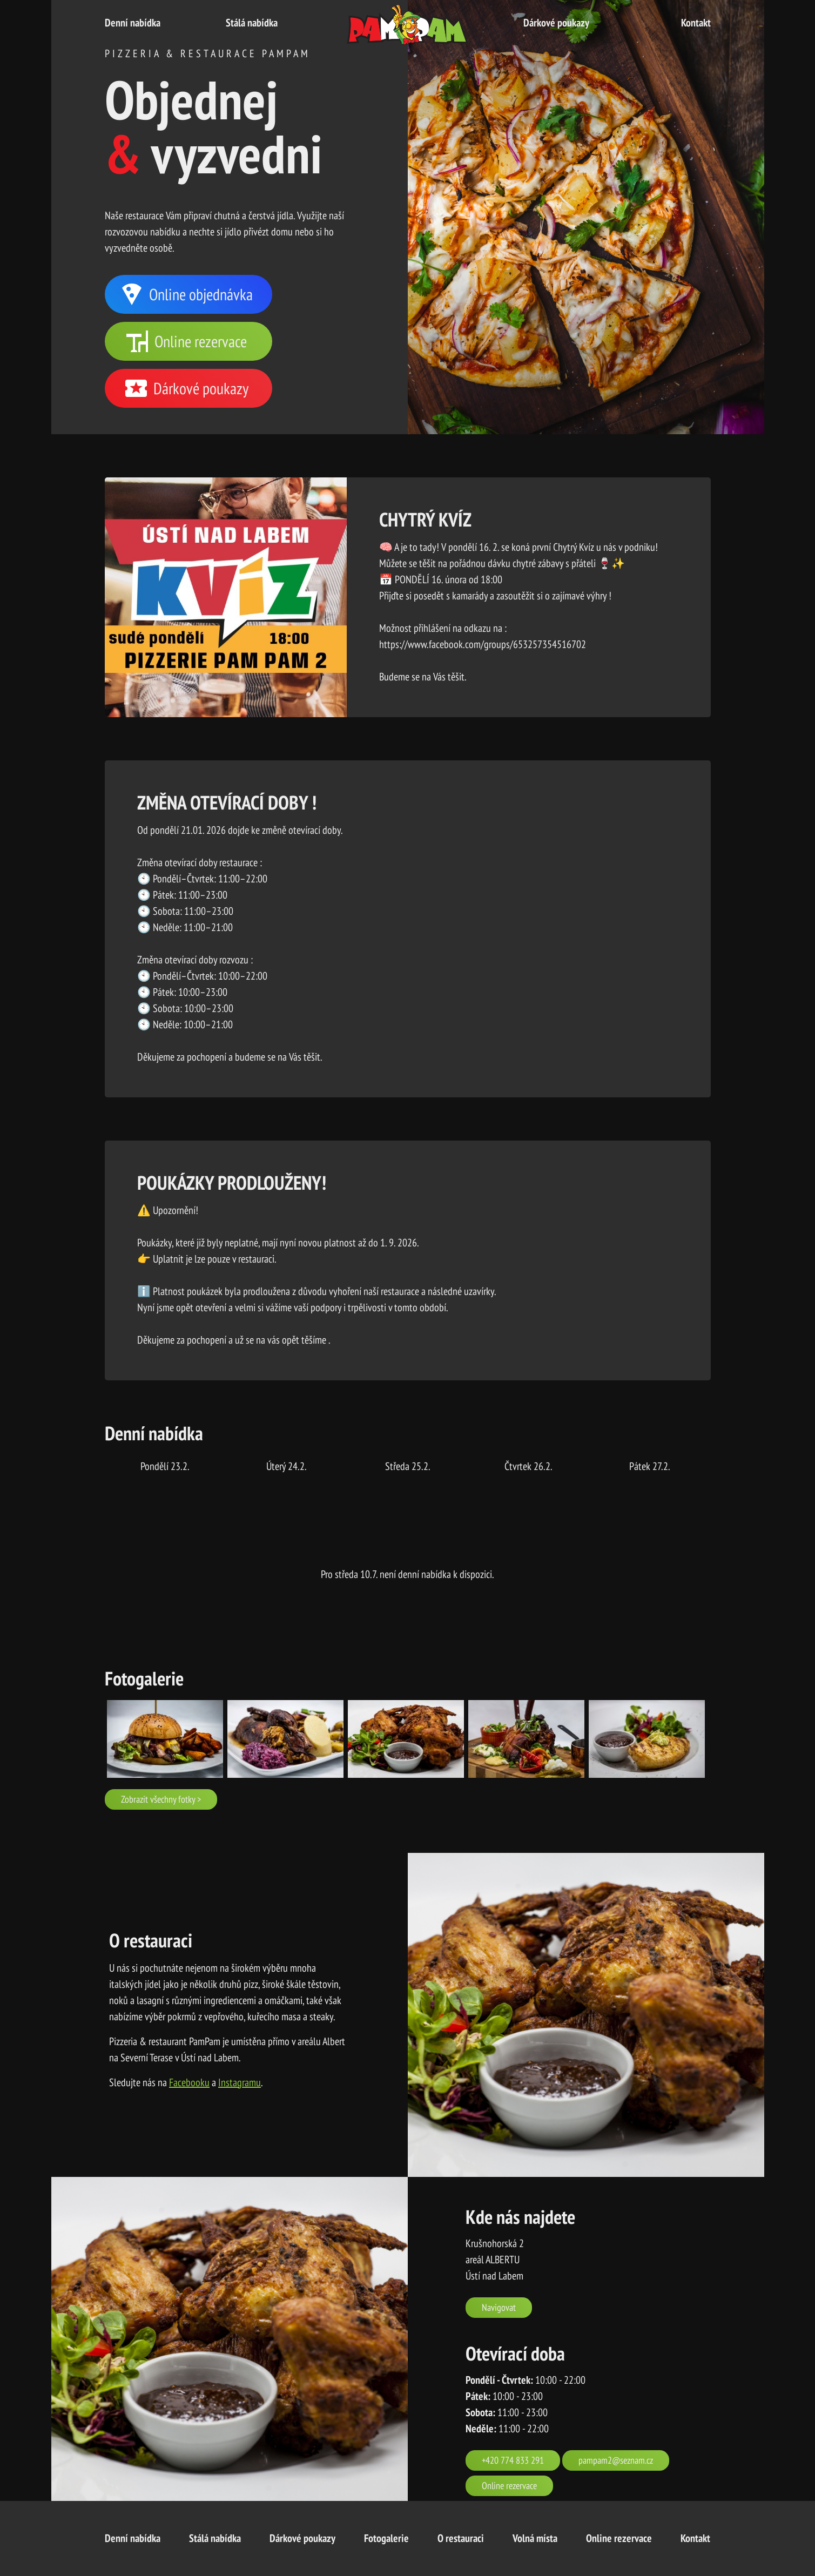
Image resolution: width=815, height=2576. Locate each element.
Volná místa (535, 2538)
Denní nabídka (132, 23)
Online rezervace (185, 341)
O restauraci (460, 2538)
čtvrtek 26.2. (528, 1466)
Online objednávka (186, 294)
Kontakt (696, 23)
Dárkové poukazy (556, 23)
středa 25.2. (407, 1466)
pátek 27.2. (649, 1466)
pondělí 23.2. (165, 1466)
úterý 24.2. (286, 1466)
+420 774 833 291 (513, 2460)
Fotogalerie (386, 2538)
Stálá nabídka (252, 23)
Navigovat (499, 2307)
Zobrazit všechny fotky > (161, 1798)
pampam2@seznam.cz (615, 2460)
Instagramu (239, 2082)
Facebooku (189, 2082)
